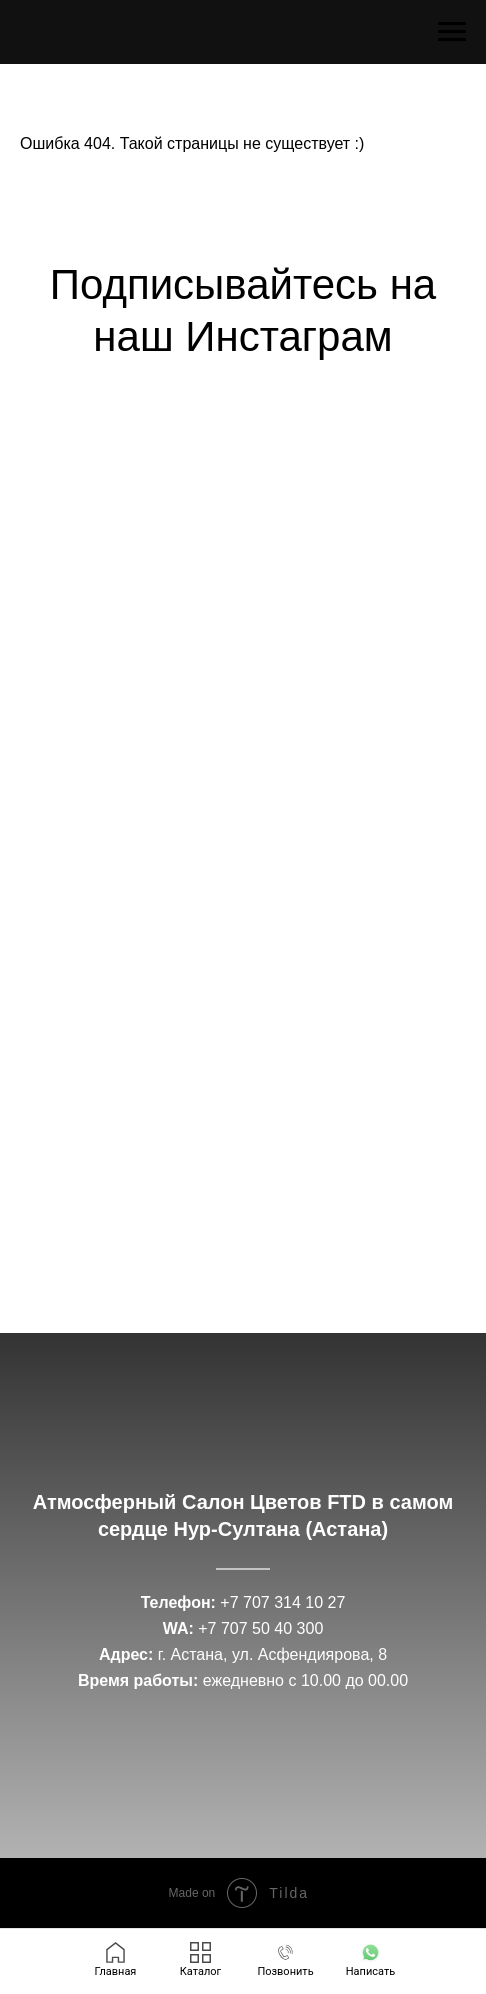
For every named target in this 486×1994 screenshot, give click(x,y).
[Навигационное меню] (452, 32)
